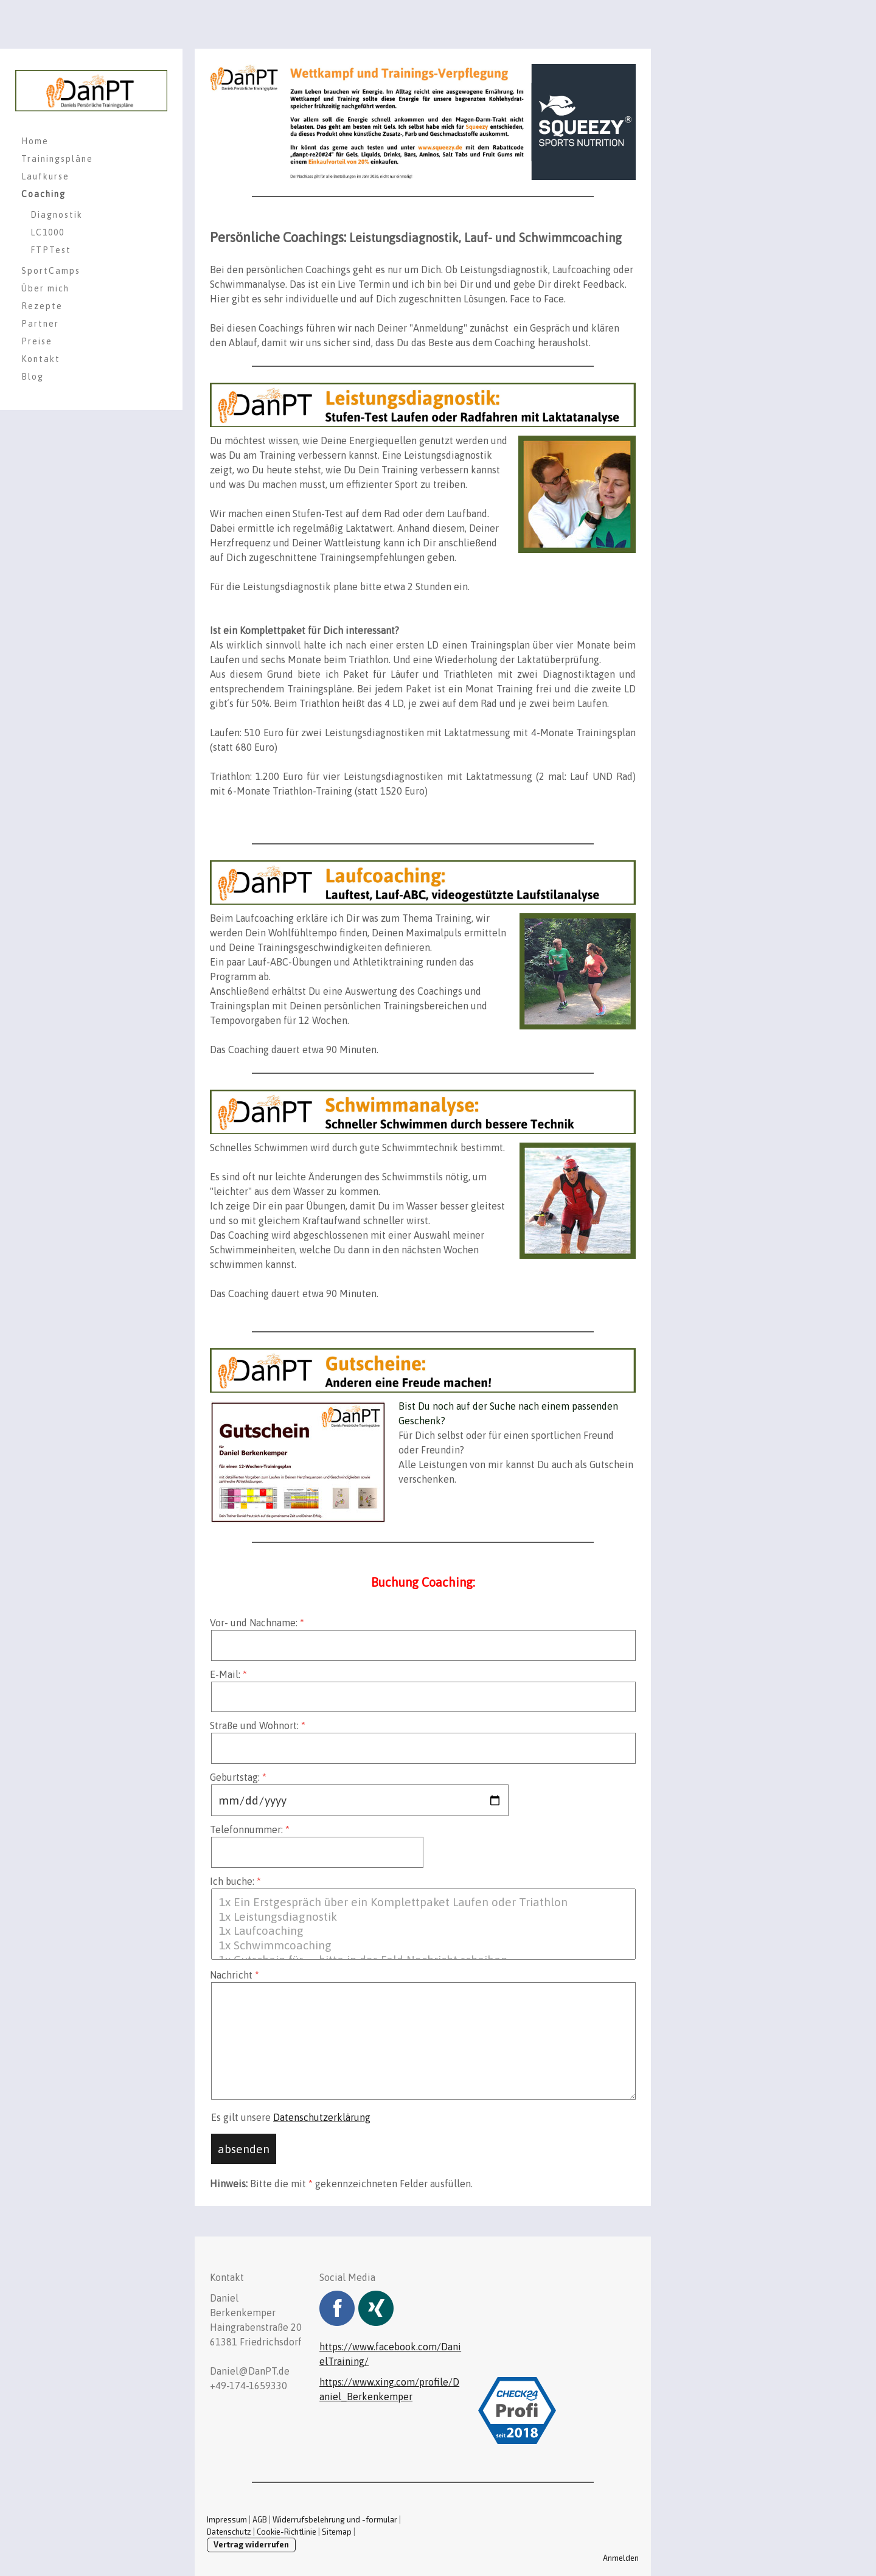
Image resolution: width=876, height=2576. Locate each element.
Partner (40, 324)
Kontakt (40, 359)
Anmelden (621, 2558)
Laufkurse (45, 176)
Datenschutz (229, 2531)
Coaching (43, 194)
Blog (32, 376)
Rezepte (42, 306)
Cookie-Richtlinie (286, 2531)
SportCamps (50, 271)
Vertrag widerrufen (251, 2544)
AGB (259, 2519)
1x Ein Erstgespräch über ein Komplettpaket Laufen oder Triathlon (423, 1902)
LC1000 (47, 232)
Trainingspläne (57, 159)
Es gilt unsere (290, 2117)
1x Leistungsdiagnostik (423, 1917)
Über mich (45, 288)
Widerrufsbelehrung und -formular (335, 2519)
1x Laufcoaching (423, 1931)
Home (35, 141)
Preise (36, 341)
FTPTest (50, 250)
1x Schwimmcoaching (423, 1945)
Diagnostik (56, 215)
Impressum (227, 2519)
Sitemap (337, 2531)
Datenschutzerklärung (321, 2117)
